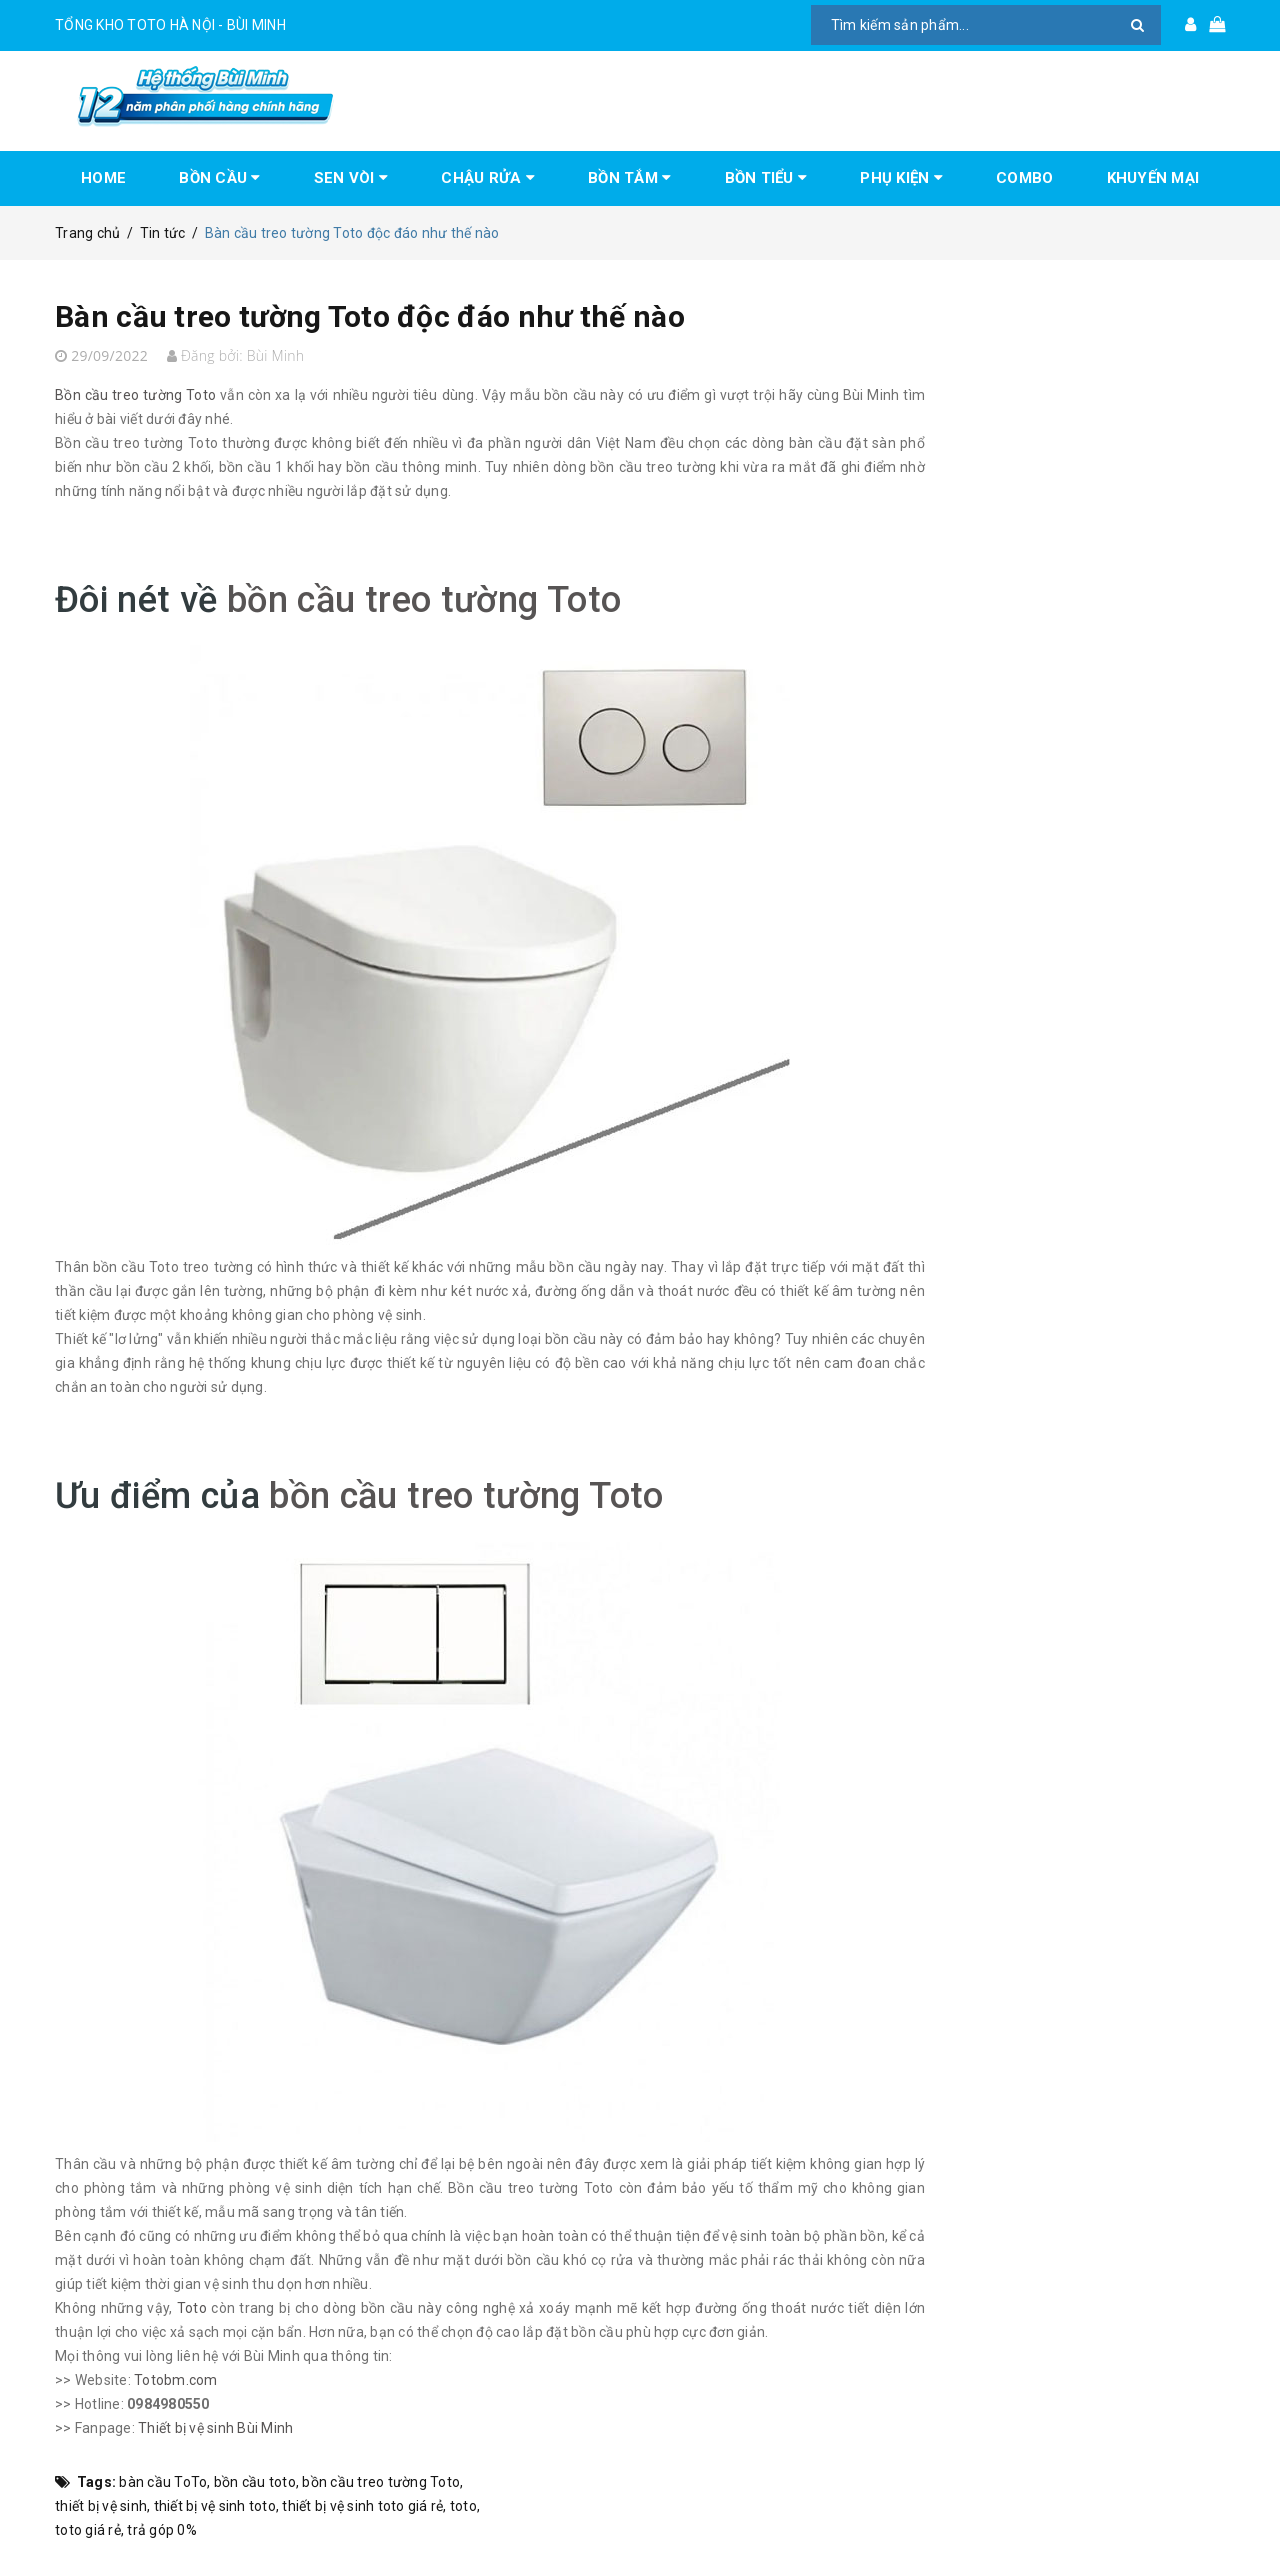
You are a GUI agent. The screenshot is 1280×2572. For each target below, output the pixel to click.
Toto (192, 2308)
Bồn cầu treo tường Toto (135, 395)
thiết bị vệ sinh (101, 2506)
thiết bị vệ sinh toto (215, 2506)
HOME (103, 178)
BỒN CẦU (219, 178)
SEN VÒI (351, 178)
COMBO (1024, 178)
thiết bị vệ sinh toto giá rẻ (362, 2506)
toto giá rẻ (88, 2530)
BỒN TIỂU (766, 178)
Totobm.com (176, 2380)
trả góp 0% (162, 2530)
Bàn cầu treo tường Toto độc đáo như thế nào (370, 316)
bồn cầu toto (255, 2482)
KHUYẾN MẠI (1153, 178)
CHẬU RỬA (488, 178)
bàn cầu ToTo (163, 2482)
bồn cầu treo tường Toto (424, 600)
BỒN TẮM (629, 178)
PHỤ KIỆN (901, 178)
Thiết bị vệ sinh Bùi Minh (215, 2428)
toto (463, 2506)
